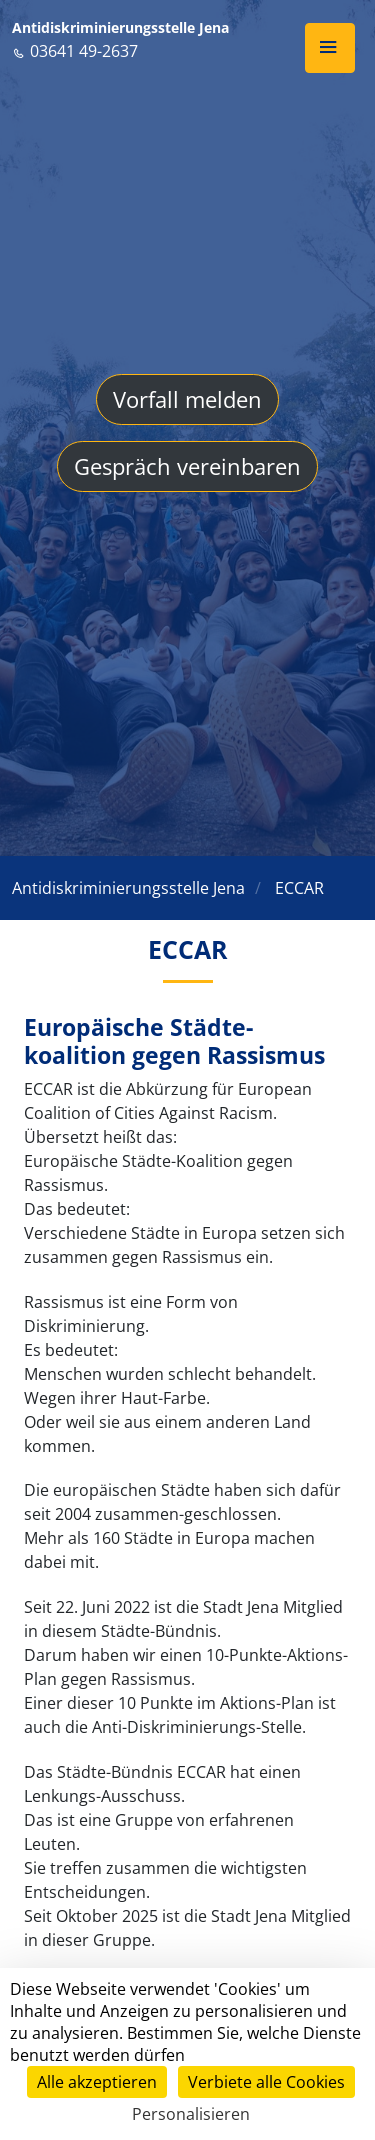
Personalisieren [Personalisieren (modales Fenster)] (191, 2114)
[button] (330, 48)
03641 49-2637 (75, 51)
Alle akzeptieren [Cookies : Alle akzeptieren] (97, 2082)
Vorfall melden (187, 399)
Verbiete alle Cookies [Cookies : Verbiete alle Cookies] (266, 2082)
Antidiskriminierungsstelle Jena (120, 27)
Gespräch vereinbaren (187, 466)
